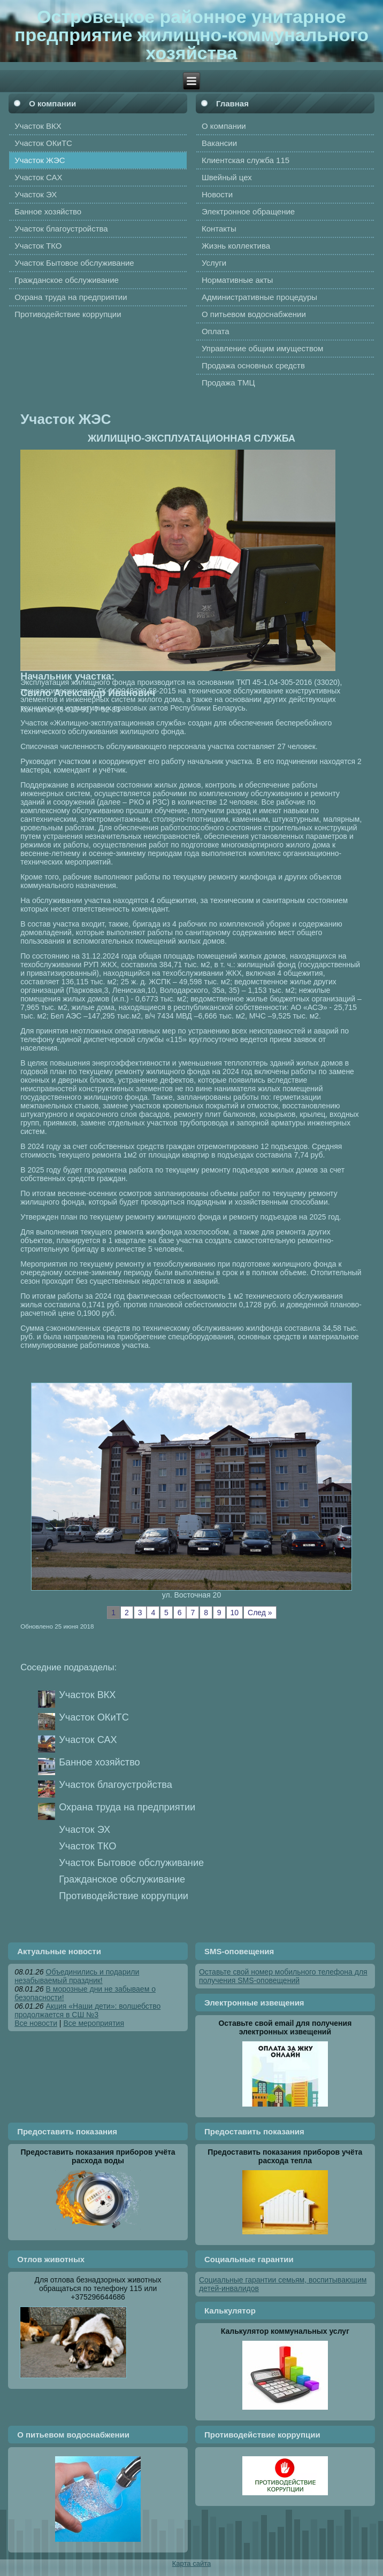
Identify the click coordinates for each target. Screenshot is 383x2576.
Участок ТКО (87, 1846)
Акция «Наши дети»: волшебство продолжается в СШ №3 (87, 2010)
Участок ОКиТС (94, 1717)
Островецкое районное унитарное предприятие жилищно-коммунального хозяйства (191, 34)
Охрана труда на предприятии (127, 1807)
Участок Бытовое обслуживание (131, 1862)
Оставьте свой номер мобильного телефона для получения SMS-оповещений (283, 1976)
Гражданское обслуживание (122, 1879)
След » (260, 1612)
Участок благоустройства (115, 1784)
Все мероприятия (93, 2023)
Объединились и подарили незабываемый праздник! (76, 1976)
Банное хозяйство (99, 1762)
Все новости (35, 2023)
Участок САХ (88, 1739)
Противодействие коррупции (123, 1896)
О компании (52, 103)
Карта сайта (191, 2563)
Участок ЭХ (84, 1829)
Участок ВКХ (87, 1695)
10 (235, 1612)
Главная (232, 103)
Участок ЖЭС (65, 419)
